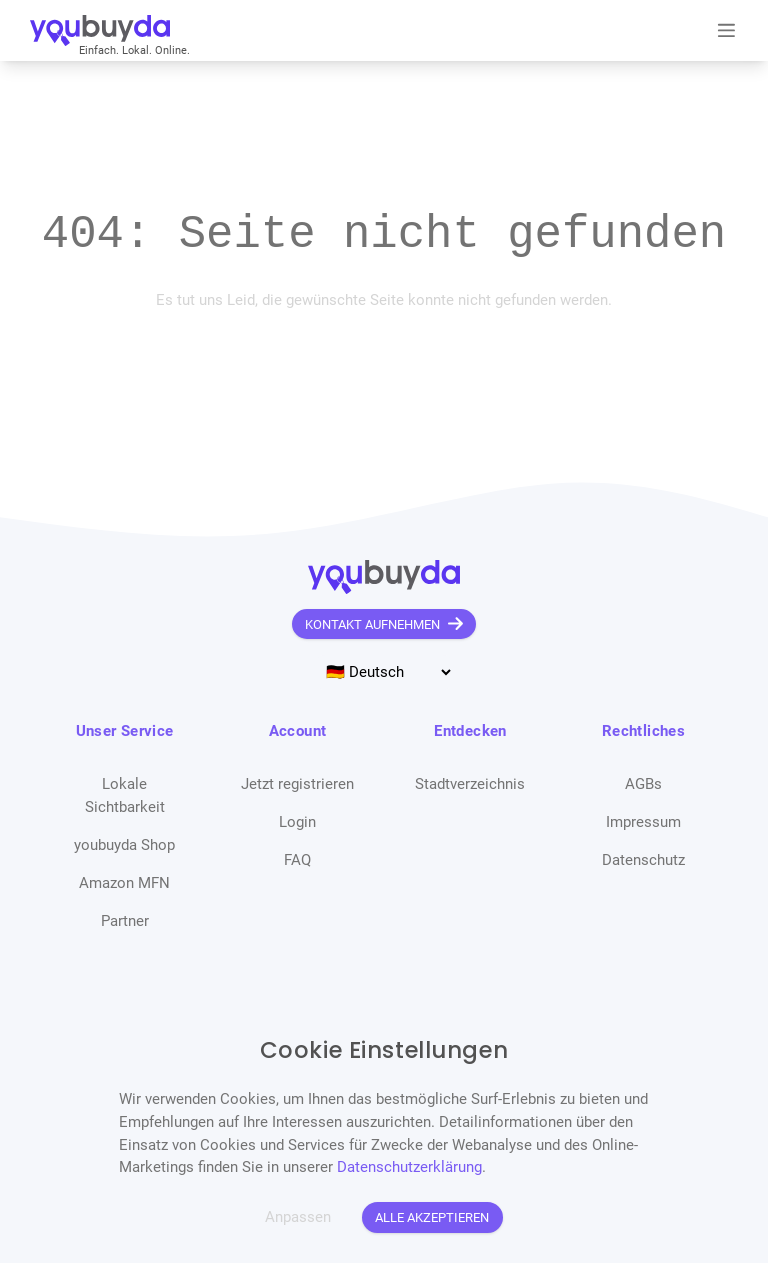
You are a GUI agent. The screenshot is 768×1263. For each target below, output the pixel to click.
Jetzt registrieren (297, 784)
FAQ (297, 860)
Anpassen (298, 1217)
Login (297, 822)
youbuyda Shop (124, 845)
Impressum (643, 822)
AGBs (643, 784)
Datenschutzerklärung (409, 1167)
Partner (125, 921)
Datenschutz (643, 860)
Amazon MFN (124, 883)
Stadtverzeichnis (470, 784)
